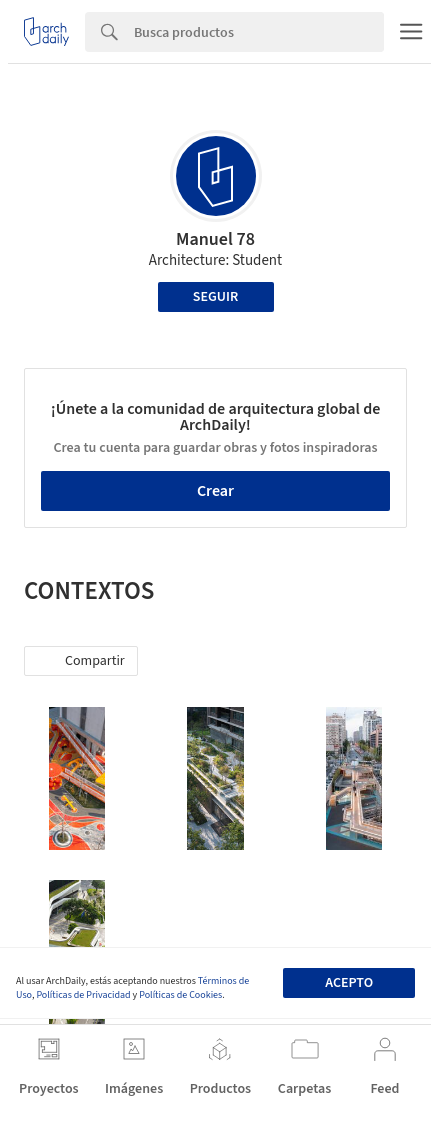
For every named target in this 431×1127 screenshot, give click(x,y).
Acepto (349, 983)
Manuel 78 (215, 239)
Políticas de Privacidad (83, 995)
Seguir (215, 297)
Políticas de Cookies (180, 995)
